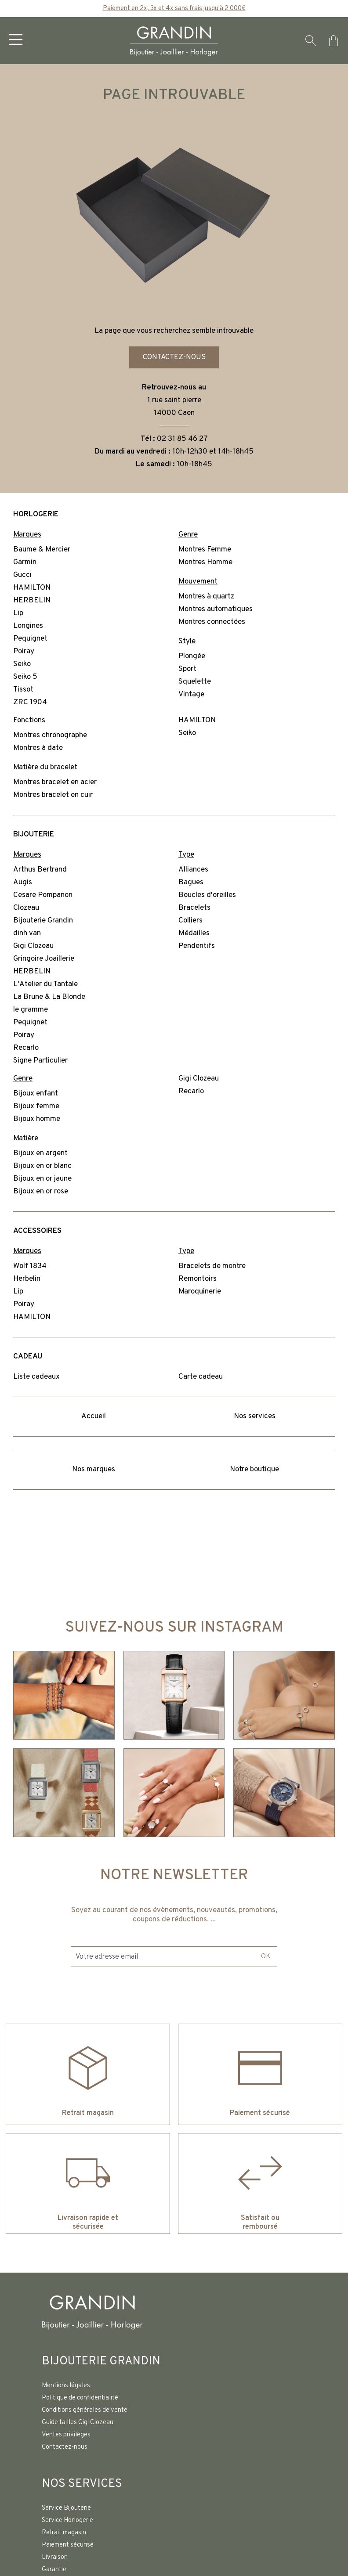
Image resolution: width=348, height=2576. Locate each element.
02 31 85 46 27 (182, 439)
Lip (18, 614)
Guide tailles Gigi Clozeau (77, 2422)
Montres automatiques (215, 610)
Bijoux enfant (35, 1094)
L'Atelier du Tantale (45, 985)
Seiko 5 (25, 677)
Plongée (191, 657)
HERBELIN (32, 601)
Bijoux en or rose (40, 1192)
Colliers (190, 921)
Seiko (22, 665)
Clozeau (26, 908)
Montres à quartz (206, 597)
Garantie (54, 2569)
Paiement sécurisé (68, 2545)
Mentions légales (66, 2385)
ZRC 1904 (30, 703)
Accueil (93, 1417)
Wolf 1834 (30, 1267)
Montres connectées (211, 622)
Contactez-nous (174, 357)
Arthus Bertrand (40, 870)
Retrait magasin (64, 2533)
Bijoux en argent (40, 1154)
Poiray (23, 652)
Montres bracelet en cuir (53, 795)
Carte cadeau (200, 1377)
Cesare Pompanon (42, 896)
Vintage (191, 695)
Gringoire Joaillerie (43, 959)
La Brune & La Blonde (49, 997)
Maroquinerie (199, 1292)
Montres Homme (205, 563)
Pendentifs (196, 946)
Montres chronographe (50, 736)
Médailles (194, 934)
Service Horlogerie (67, 2520)
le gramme (30, 1010)
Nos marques (93, 1470)
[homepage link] (174, 41)
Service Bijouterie (66, 2508)
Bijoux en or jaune (42, 1179)
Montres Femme (204, 550)
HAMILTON (32, 588)
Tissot (23, 690)
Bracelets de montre (212, 1267)
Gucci (22, 575)
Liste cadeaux (36, 1377)
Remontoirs (197, 1279)
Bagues (190, 883)
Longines (28, 626)
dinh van (27, 934)
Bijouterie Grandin (43, 921)
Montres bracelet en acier (55, 783)
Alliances (193, 870)
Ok (265, 1938)
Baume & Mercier (41, 550)
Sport (187, 669)
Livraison (55, 2557)
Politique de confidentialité (80, 2398)
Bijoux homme (36, 1119)
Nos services (255, 1417)
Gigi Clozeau (33, 946)
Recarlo (26, 1048)
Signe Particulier (40, 1061)
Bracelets (194, 908)
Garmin (24, 563)
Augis (22, 883)
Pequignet (30, 639)
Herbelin (26, 1279)
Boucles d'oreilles (207, 896)
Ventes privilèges (66, 2435)
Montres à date (38, 748)
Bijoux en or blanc (42, 1166)
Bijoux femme (36, 1107)
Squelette (194, 682)
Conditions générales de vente (84, 2410)
